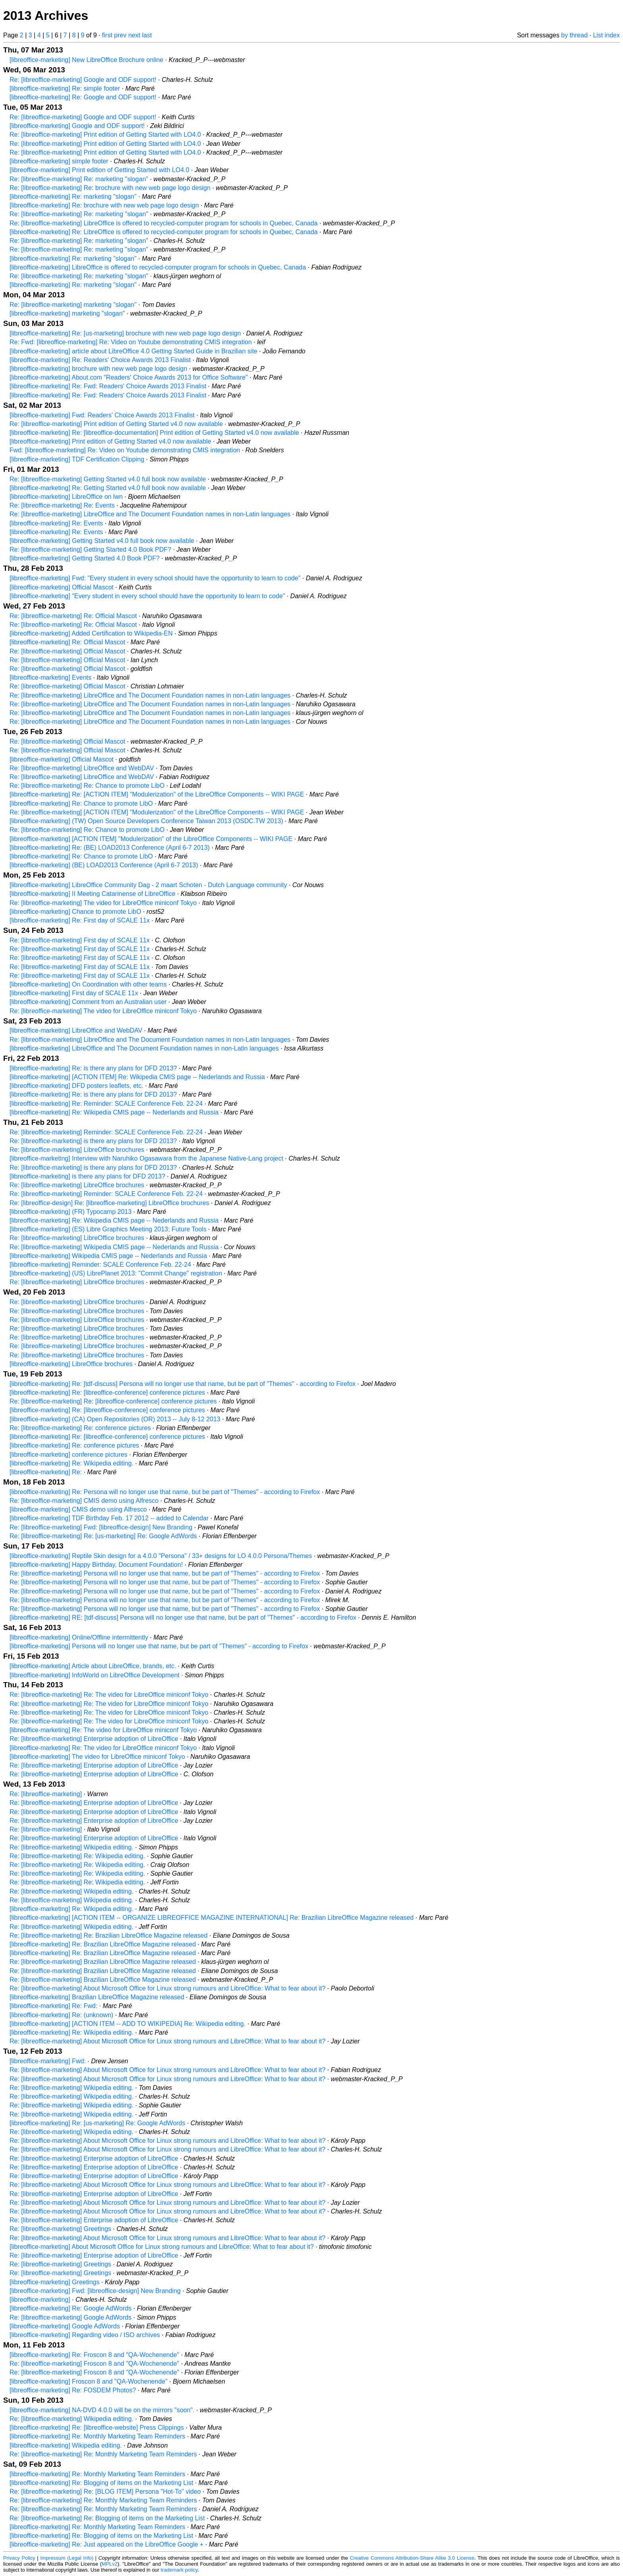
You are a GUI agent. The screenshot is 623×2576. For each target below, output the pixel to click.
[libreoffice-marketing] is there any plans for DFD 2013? (87, 1176)
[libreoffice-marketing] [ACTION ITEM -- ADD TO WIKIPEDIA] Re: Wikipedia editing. (128, 2023)
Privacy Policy (19, 2558)
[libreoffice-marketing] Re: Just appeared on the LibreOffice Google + (106, 2544)
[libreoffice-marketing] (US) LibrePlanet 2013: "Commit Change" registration (116, 1273)
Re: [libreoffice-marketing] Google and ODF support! (83, 79)
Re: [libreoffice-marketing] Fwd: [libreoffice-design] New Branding (101, 1527)
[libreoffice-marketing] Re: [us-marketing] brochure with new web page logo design (125, 333)
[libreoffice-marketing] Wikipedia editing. (66, 2445)
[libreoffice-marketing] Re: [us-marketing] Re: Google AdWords (97, 2123)
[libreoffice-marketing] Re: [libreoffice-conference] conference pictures (107, 1392)
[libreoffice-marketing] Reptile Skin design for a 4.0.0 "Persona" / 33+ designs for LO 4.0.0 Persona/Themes (161, 1556)
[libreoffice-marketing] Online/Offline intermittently (79, 1637)
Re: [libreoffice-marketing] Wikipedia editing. (72, 1847)
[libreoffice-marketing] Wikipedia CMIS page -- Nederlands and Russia (108, 1255)
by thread (574, 35)
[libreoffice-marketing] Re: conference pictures (74, 1445)
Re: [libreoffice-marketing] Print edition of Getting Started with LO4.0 (105, 134)
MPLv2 (110, 2564)
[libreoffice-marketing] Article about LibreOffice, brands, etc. (93, 1666)
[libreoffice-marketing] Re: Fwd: (53, 2005)
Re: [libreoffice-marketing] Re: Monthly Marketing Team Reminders (103, 2454)
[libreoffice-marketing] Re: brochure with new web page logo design (104, 205)
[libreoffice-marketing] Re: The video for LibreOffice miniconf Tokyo (103, 1730)
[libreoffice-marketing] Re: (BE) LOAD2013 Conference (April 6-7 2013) (110, 847)
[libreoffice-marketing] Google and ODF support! (77, 125)
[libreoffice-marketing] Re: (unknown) (61, 2015)
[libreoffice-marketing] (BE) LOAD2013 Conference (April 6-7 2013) (104, 865)
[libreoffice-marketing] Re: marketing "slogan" (73, 196)
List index (606, 35)
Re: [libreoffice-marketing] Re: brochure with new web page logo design (110, 187)
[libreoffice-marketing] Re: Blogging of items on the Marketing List (101, 2482)
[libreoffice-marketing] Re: (46, 1472)
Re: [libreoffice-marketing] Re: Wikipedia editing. (77, 1856)
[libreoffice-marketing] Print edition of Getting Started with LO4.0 (99, 170)
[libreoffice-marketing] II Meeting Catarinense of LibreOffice (92, 893)
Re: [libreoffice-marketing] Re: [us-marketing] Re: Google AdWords (103, 1536)
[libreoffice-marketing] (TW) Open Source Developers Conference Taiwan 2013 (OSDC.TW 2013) (146, 821)
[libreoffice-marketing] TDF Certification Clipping (77, 459)
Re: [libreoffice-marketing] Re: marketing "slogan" (79, 179)
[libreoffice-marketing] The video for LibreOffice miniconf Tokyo (97, 1756)
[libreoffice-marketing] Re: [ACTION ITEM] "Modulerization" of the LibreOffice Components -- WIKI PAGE (157, 794)
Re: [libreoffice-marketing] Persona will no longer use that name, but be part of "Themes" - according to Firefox (165, 1573)
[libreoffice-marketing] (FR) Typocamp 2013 (71, 1211)
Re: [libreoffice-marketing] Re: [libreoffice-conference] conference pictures (113, 1401)
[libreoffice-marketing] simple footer (59, 161)
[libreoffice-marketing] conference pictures (69, 1454)
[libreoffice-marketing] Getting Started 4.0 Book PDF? (85, 558)
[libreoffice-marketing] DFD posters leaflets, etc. (76, 1085)
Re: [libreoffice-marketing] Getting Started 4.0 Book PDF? (90, 549)
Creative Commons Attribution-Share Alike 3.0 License (412, 2558)
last (147, 35)
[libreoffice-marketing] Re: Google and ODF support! (83, 97)
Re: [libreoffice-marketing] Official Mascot (67, 651)
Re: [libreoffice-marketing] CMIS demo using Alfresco (84, 1500)
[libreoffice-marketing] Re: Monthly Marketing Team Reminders (97, 2436)
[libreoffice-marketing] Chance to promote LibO (75, 911)
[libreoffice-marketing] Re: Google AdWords (71, 2308)
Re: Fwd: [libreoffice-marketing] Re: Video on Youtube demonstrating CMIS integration (131, 342)
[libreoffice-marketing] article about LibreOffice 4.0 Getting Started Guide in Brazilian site (133, 351)
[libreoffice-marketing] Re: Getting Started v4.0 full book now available (108, 488)
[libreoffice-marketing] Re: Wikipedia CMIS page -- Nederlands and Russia (114, 1112)
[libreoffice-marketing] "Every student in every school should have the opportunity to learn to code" (147, 596)
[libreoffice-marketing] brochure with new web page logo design (98, 368)
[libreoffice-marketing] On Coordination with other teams (88, 984)
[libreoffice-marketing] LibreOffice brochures (71, 1364)
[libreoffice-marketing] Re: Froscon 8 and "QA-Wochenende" (94, 2354)
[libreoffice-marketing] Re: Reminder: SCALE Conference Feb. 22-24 (106, 1103)
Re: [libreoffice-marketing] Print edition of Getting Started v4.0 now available (116, 424)
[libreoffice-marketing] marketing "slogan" (67, 313)
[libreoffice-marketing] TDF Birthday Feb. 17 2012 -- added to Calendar (109, 1518)
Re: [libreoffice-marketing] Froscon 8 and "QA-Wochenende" (94, 2363)
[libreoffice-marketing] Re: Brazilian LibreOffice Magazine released (103, 1944)
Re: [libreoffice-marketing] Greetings (60, 2228)
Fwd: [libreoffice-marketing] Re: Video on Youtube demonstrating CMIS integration (125, 450)
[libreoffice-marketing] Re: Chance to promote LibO (81, 803)
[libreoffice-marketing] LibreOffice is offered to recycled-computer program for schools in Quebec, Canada (158, 267)
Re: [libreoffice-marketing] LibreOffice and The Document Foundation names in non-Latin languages (150, 514)
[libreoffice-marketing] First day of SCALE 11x (74, 993)
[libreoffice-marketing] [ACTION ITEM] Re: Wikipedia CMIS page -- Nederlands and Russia (137, 1077)
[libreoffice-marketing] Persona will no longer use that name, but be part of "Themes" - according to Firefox (159, 1646)
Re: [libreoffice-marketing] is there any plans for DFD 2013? (93, 1141)
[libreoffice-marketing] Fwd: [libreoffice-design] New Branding (95, 2290)
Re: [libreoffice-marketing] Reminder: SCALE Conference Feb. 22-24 (106, 1132)
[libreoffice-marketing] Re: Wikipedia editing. (72, 1463)
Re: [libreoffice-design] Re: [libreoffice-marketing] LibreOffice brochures (109, 1203)
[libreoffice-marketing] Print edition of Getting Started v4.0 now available (110, 441)
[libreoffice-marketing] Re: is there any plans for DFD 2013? (93, 1068)
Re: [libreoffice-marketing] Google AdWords (71, 2317)
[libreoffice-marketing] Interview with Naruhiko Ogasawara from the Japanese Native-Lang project (146, 1158)
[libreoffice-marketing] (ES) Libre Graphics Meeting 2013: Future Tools (108, 1229)
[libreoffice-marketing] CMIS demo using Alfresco (78, 1509)
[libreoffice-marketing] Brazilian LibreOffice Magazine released (97, 1997)
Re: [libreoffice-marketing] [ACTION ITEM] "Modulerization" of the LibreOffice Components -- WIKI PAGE (157, 812)
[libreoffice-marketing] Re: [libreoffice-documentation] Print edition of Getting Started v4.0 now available (154, 432)
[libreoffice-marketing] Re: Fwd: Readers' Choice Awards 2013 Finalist (108, 386)
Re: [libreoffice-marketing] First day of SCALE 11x (80, 940)
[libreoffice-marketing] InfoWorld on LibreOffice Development (95, 1675)
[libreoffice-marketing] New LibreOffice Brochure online (86, 59)
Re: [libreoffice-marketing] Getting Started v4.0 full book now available (108, 479)
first (107, 35)
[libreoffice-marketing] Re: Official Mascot (67, 642)
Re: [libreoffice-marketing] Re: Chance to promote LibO (87, 785)
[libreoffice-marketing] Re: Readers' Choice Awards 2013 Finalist (100, 360)
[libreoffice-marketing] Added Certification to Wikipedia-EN (91, 633)
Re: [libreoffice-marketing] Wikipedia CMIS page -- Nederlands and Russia (114, 1247)
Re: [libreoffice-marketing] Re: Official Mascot (73, 616)
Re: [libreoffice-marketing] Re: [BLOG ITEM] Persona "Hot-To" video (105, 2491)
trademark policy (179, 2570)
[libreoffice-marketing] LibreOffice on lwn (66, 496)
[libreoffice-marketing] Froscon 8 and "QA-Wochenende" (89, 2381)
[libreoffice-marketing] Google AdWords (65, 2326)
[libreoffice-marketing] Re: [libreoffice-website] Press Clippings (97, 2427)
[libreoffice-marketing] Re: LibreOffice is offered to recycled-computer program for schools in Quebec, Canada (163, 232)
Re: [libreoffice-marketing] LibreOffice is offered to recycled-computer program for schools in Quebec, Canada (163, 223)
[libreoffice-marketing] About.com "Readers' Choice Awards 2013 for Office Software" (129, 377)
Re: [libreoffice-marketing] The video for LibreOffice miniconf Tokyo (103, 902)
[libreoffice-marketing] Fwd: (48, 2061)
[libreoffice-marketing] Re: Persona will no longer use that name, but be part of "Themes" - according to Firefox (165, 1492)
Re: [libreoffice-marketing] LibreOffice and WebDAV (82, 768)
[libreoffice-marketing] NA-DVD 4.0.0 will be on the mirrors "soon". (102, 2410)
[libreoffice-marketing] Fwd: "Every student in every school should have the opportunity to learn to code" (155, 578)
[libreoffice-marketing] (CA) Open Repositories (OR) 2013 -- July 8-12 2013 (115, 1419)
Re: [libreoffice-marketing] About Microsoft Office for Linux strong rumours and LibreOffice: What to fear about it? (167, 1988)
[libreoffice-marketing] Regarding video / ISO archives (85, 2335)
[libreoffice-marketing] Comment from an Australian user (88, 1001)
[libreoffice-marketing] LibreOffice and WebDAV (76, 1030)
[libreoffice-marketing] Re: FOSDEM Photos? (73, 2390)
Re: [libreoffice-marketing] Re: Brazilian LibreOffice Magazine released (108, 1935)
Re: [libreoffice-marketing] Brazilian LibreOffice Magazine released (103, 1961)
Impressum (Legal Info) (66, 2558)
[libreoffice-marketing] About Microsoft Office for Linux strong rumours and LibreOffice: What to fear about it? (162, 2246)
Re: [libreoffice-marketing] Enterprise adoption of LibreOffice (94, 1738)
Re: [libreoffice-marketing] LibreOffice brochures (77, 1149)
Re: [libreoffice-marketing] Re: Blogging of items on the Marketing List (107, 2518)
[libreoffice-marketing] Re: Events (56, 523)
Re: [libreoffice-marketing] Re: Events (62, 505)
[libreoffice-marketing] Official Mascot (62, 587)
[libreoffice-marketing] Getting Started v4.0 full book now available (102, 540)
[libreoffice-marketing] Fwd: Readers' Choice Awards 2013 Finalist (102, 415)
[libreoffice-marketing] (40, 2299)
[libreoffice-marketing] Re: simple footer (65, 88)
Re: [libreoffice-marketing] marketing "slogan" (73, 304)
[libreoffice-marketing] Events (50, 677)
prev (120, 35)
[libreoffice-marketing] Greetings (54, 2282)
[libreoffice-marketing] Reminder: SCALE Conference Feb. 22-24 (100, 1264)
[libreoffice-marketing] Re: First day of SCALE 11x (80, 920)
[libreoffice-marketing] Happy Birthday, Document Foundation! (96, 1564)
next (134, 35)
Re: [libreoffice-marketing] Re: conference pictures (80, 1428)
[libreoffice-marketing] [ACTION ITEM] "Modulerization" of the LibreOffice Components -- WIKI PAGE (151, 838)
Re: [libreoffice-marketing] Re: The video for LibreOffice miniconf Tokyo (109, 1694)
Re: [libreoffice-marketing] (46, 1794)
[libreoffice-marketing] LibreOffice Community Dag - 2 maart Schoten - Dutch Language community (148, 885)
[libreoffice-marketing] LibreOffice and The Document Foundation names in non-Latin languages (144, 1048)
